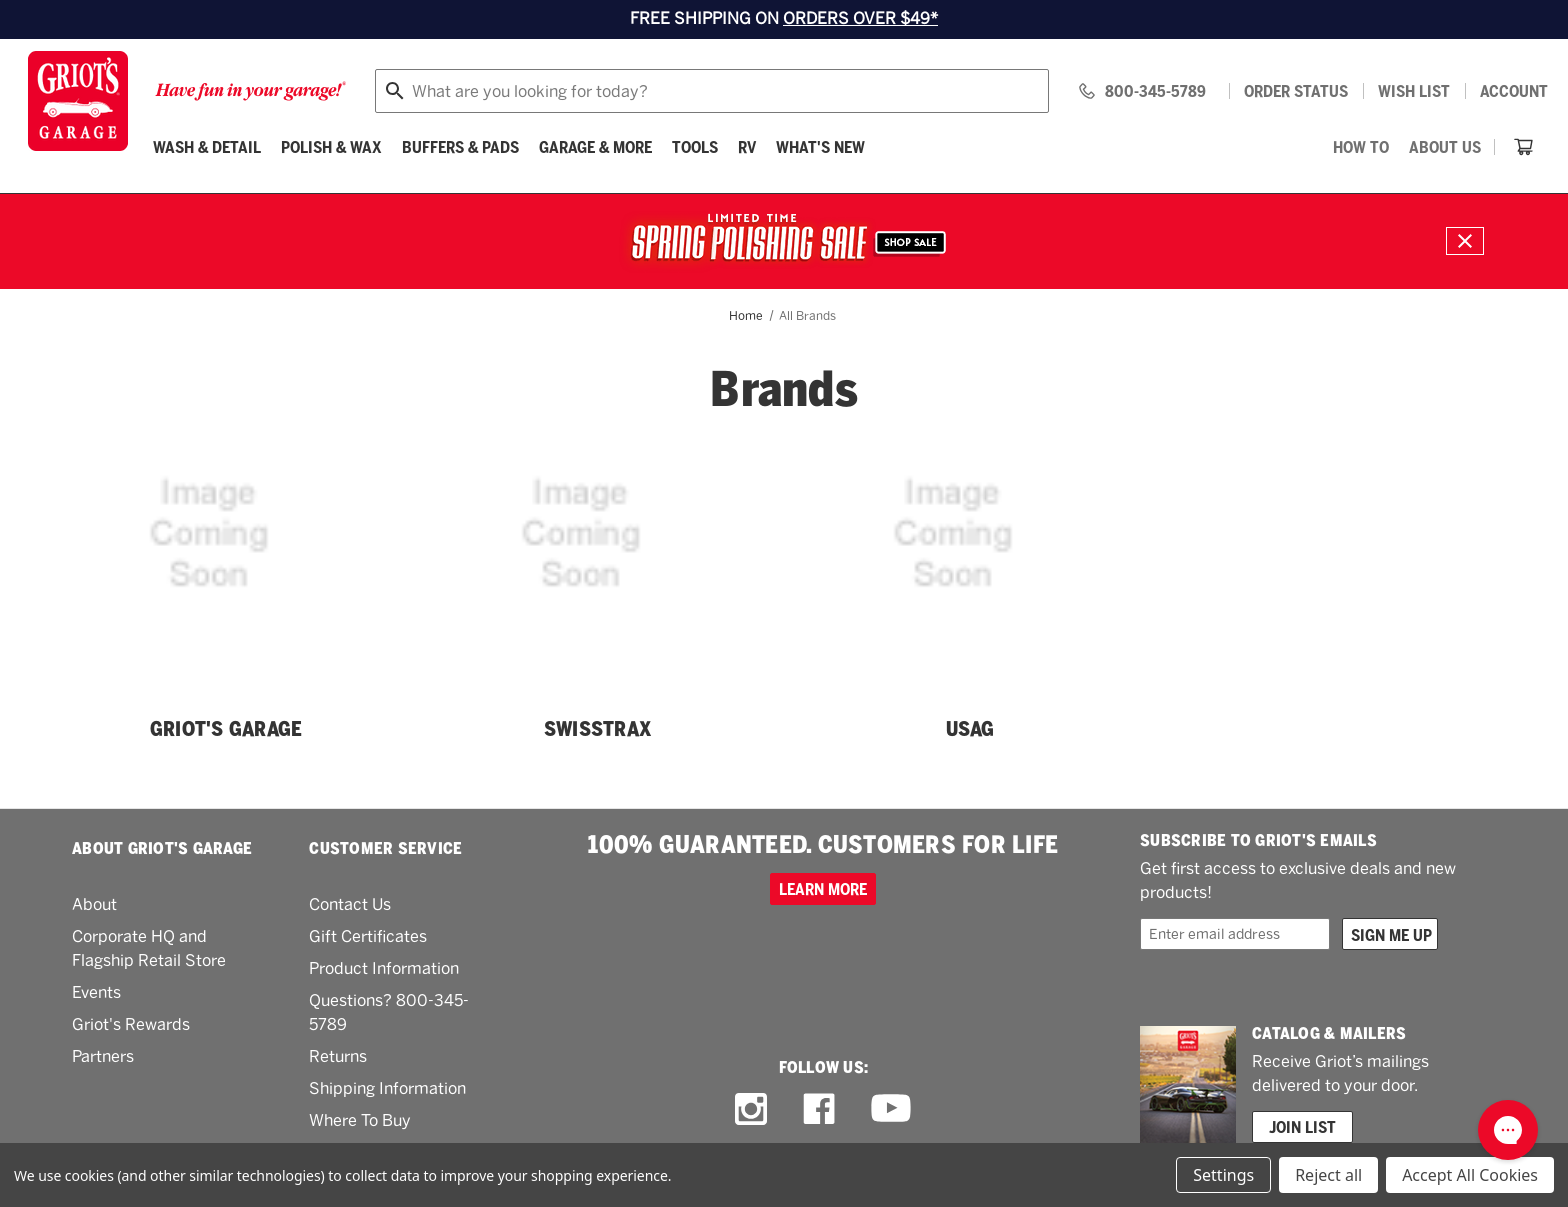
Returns (338, 1056)
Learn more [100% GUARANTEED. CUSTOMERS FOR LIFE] (823, 889)
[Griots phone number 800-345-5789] (1141, 91)
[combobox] (712, 91)
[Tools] (695, 147)
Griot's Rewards (131, 1024)
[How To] (1361, 147)
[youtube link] (891, 1108)
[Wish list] (1414, 91)
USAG (970, 729)
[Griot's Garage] (226, 574)
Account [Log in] (1514, 91)
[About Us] (1445, 147)
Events (96, 992)
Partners (103, 1056)
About (94, 904)
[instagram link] (751, 1109)
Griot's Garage (226, 729)
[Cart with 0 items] (1524, 147)
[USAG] (970, 574)
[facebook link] (819, 1109)
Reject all (1328, 1175)
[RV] (747, 147)
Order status (1296, 91)
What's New (820, 147)
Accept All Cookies (1470, 1175)
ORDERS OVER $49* (860, 18)
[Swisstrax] (598, 574)
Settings (1223, 1175)
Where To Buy (360, 1120)
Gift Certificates (368, 936)
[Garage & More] (595, 147)
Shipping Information (387, 1088)
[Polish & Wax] (331, 147)
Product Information (384, 968)
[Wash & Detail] (207, 147)
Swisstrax (598, 729)
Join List (1302, 1127)
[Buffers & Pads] (460, 147)
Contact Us (350, 904)
